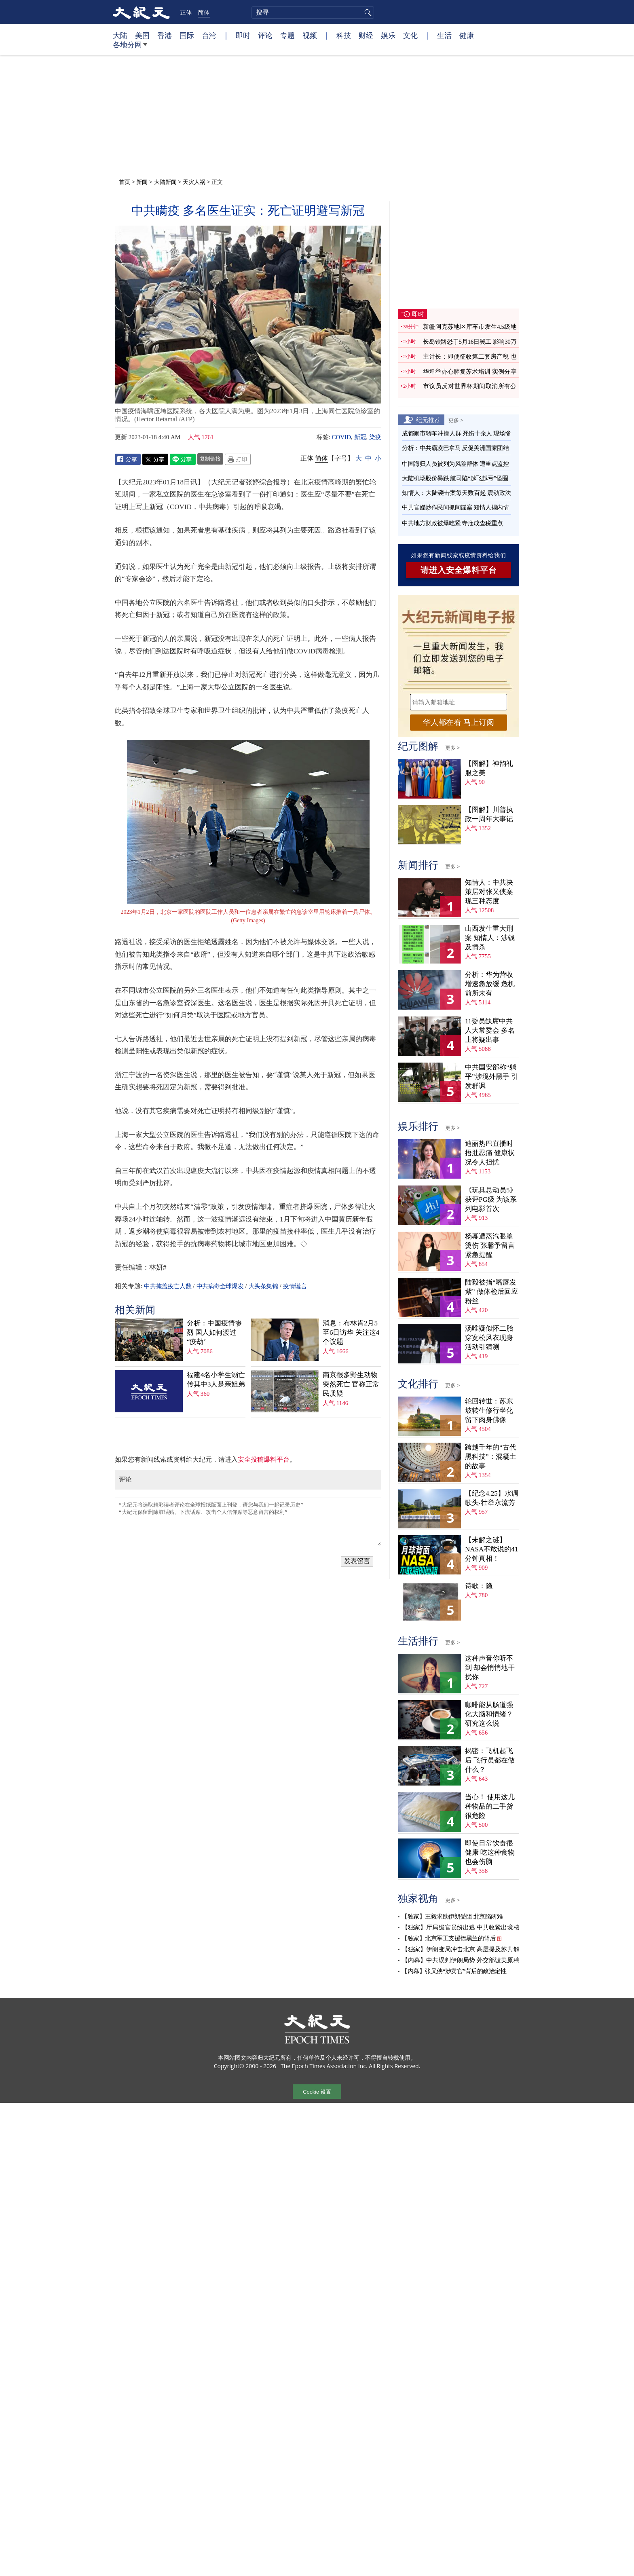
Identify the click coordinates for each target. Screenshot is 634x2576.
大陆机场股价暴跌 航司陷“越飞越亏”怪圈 (455, 478)
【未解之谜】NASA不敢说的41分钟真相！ (491, 1549)
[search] (312, 12)
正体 (186, 12)
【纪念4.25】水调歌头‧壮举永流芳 (491, 1498)
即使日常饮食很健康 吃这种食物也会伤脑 (490, 1852)
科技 (343, 35)
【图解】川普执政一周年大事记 (489, 814)
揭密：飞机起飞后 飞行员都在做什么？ (490, 1760)
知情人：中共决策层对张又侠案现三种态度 (489, 892)
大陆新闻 (165, 182)
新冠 (360, 437)
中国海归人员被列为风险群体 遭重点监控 (455, 464)
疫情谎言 (294, 1286)
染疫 (375, 437)
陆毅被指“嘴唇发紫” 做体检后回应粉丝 (491, 1291)
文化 (410, 35)
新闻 (142, 182)
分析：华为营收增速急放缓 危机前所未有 (490, 984)
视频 (309, 35)
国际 (187, 35)
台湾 (209, 35)
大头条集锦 (263, 1286)
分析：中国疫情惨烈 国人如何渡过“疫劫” (214, 1332)
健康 (466, 35)
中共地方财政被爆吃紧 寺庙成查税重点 (452, 523)
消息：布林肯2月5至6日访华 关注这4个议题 (351, 1332)
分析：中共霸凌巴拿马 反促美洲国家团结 (455, 448)
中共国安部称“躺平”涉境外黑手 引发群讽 (491, 1076)
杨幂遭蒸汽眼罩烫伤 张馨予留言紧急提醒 (490, 1245)
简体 (204, 12)
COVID (341, 437)
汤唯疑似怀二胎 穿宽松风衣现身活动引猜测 (489, 1338)
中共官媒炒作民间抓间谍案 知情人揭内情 (455, 507)
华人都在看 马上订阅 (458, 722)
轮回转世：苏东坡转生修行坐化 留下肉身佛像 (489, 1410)
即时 (243, 35)
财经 (366, 35)
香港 (164, 35)
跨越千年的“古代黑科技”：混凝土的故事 (490, 1456)
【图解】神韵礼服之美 (489, 768)
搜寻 (367, 12)
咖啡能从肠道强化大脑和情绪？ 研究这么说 (489, 1714)
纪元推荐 (428, 420)
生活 (444, 35)
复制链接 (210, 458)
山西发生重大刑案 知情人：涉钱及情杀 (490, 938)
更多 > (455, 420)
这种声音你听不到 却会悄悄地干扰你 (490, 1668)
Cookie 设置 (317, 2092)
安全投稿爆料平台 (264, 1459)
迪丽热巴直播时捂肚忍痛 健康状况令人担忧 (490, 1153)
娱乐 (388, 35)
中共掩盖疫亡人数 (167, 1286)
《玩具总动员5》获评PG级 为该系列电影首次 (491, 1199)
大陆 (120, 35)
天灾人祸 (194, 182)
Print (238, 459)
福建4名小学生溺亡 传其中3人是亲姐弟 (216, 1379)
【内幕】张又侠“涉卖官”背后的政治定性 (454, 1971)
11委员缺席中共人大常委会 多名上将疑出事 (490, 1030)
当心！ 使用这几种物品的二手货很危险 (490, 1806)
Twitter (155, 459)
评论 (265, 35)
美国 (142, 35)
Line (183, 459)
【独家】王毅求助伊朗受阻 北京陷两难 (452, 1916)
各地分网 (130, 48)
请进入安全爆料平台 (459, 570)
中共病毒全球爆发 (220, 1286)
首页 (124, 182)
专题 (287, 35)
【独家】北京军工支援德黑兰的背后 (448, 1938)
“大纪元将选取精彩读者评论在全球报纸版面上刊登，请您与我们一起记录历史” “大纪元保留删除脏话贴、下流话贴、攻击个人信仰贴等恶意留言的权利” (248, 1522)
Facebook (128, 459)
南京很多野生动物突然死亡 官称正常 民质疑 (351, 1384)
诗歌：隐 (478, 1586)
